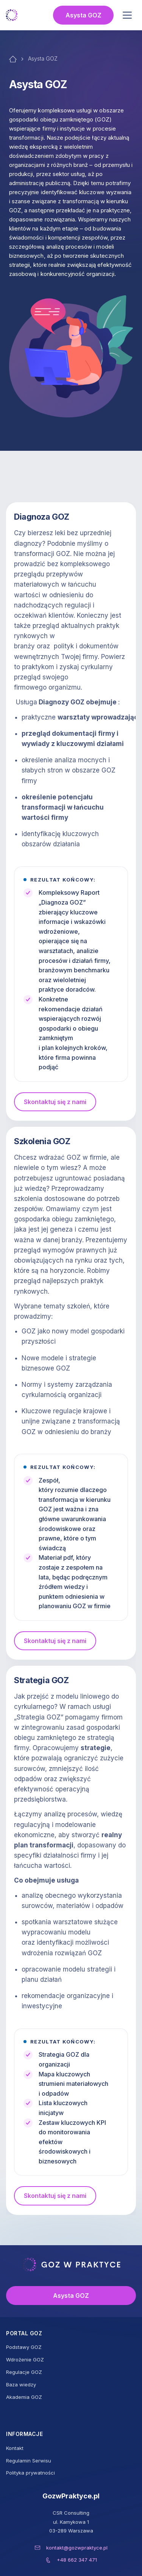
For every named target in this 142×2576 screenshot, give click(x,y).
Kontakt (14, 2448)
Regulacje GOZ (24, 2372)
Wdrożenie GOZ (25, 2359)
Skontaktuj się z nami (55, 1102)
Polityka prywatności (30, 2473)
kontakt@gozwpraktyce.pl (77, 2548)
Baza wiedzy (21, 2384)
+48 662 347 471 (77, 2560)
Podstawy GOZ (24, 2347)
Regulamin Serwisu (28, 2461)
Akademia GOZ (24, 2397)
